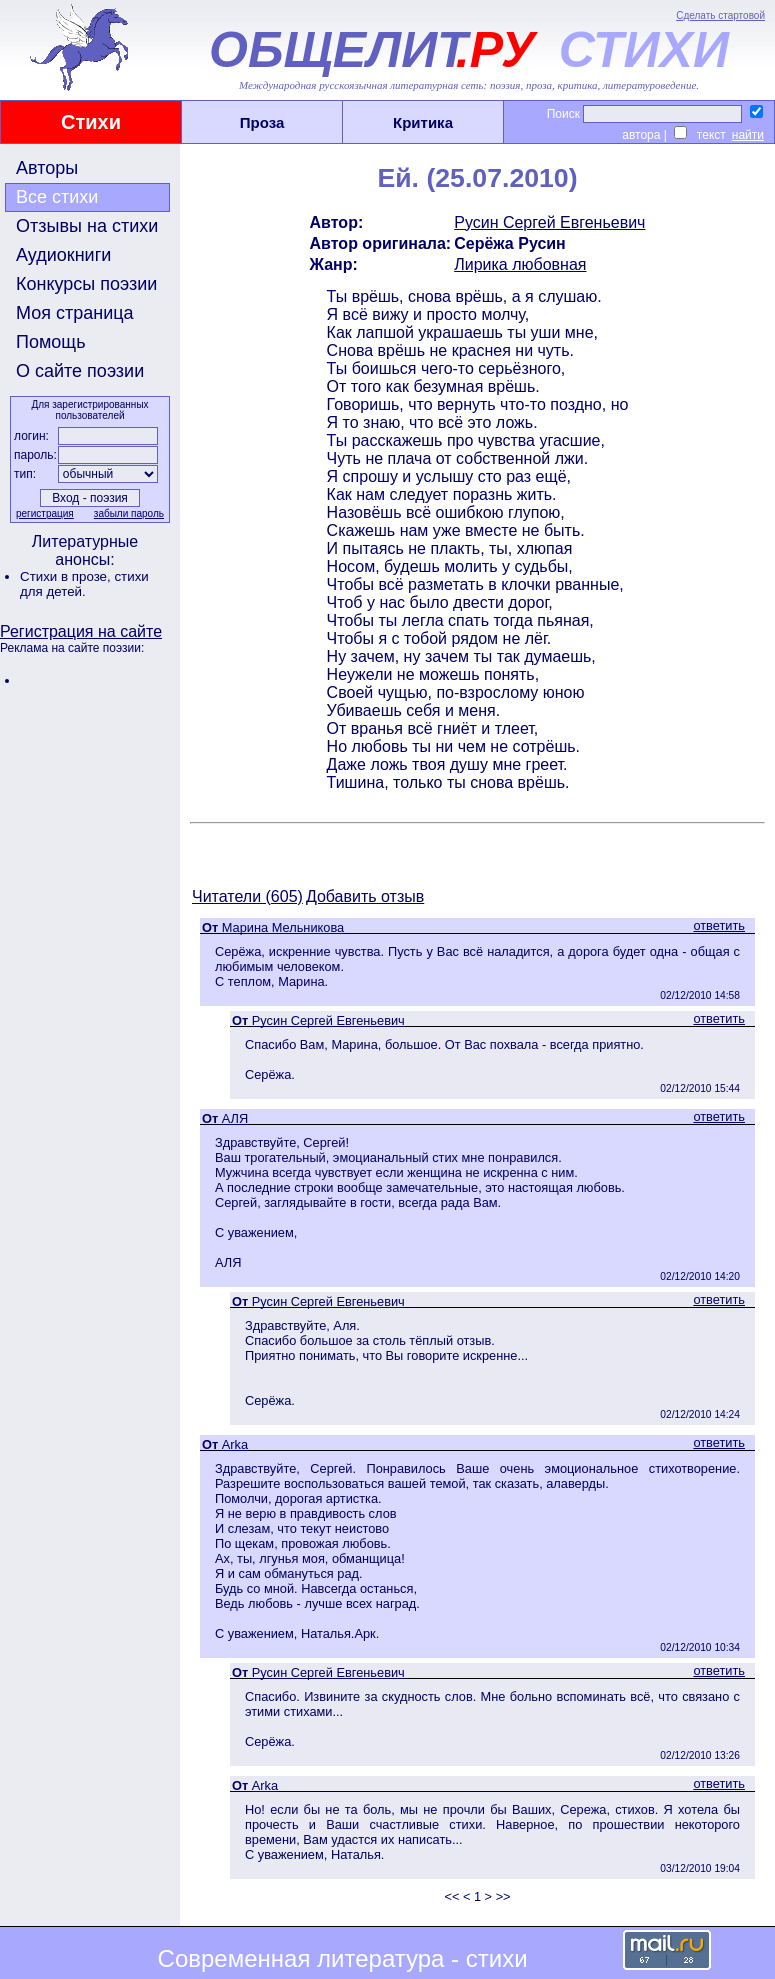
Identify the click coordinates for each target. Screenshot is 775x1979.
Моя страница (75, 313)
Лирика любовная (520, 264)
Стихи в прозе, (67, 576)
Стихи (91, 122)
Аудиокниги (63, 255)
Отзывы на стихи (87, 226)
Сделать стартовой (720, 15)
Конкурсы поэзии (86, 284)
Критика (423, 122)
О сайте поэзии (80, 371)
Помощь (51, 342)
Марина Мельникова (283, 927)
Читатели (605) (247, 896)
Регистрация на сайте (81, 631)
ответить (719, 925)
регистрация (45, 513)
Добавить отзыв (365, 896)
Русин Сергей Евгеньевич (549, 222)
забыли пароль (129, 513)
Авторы (47, 168)
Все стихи (57, 197)
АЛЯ (235, 1118)
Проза (262, 122)
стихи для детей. (84, 584)
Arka (235, 1444)
